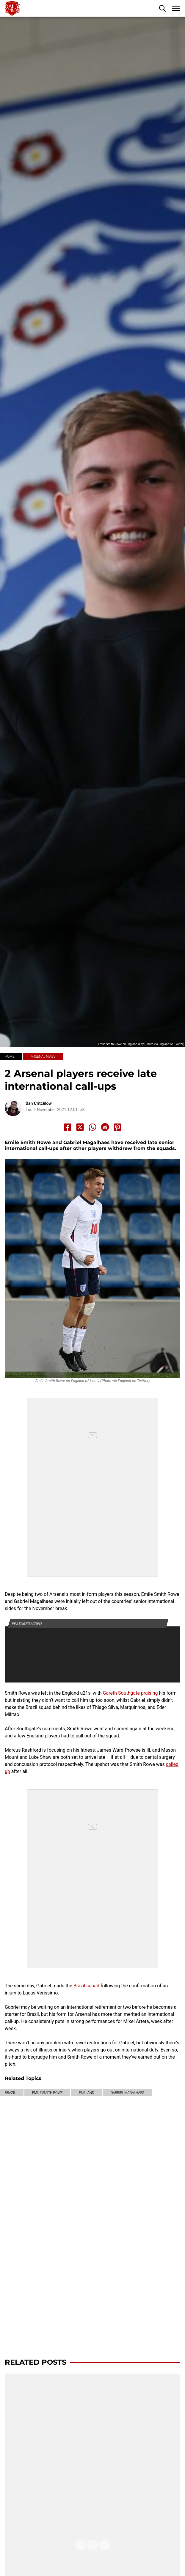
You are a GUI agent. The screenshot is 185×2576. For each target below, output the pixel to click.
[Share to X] (80, 1127)
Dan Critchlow (39, 1103)
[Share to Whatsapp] (92, 1127)
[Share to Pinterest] (117, 1127)
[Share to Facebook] (67, 1127)
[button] (162, 8)
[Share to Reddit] (105, 1127)
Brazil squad (86, 1986)
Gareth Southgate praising (130, 1693)
